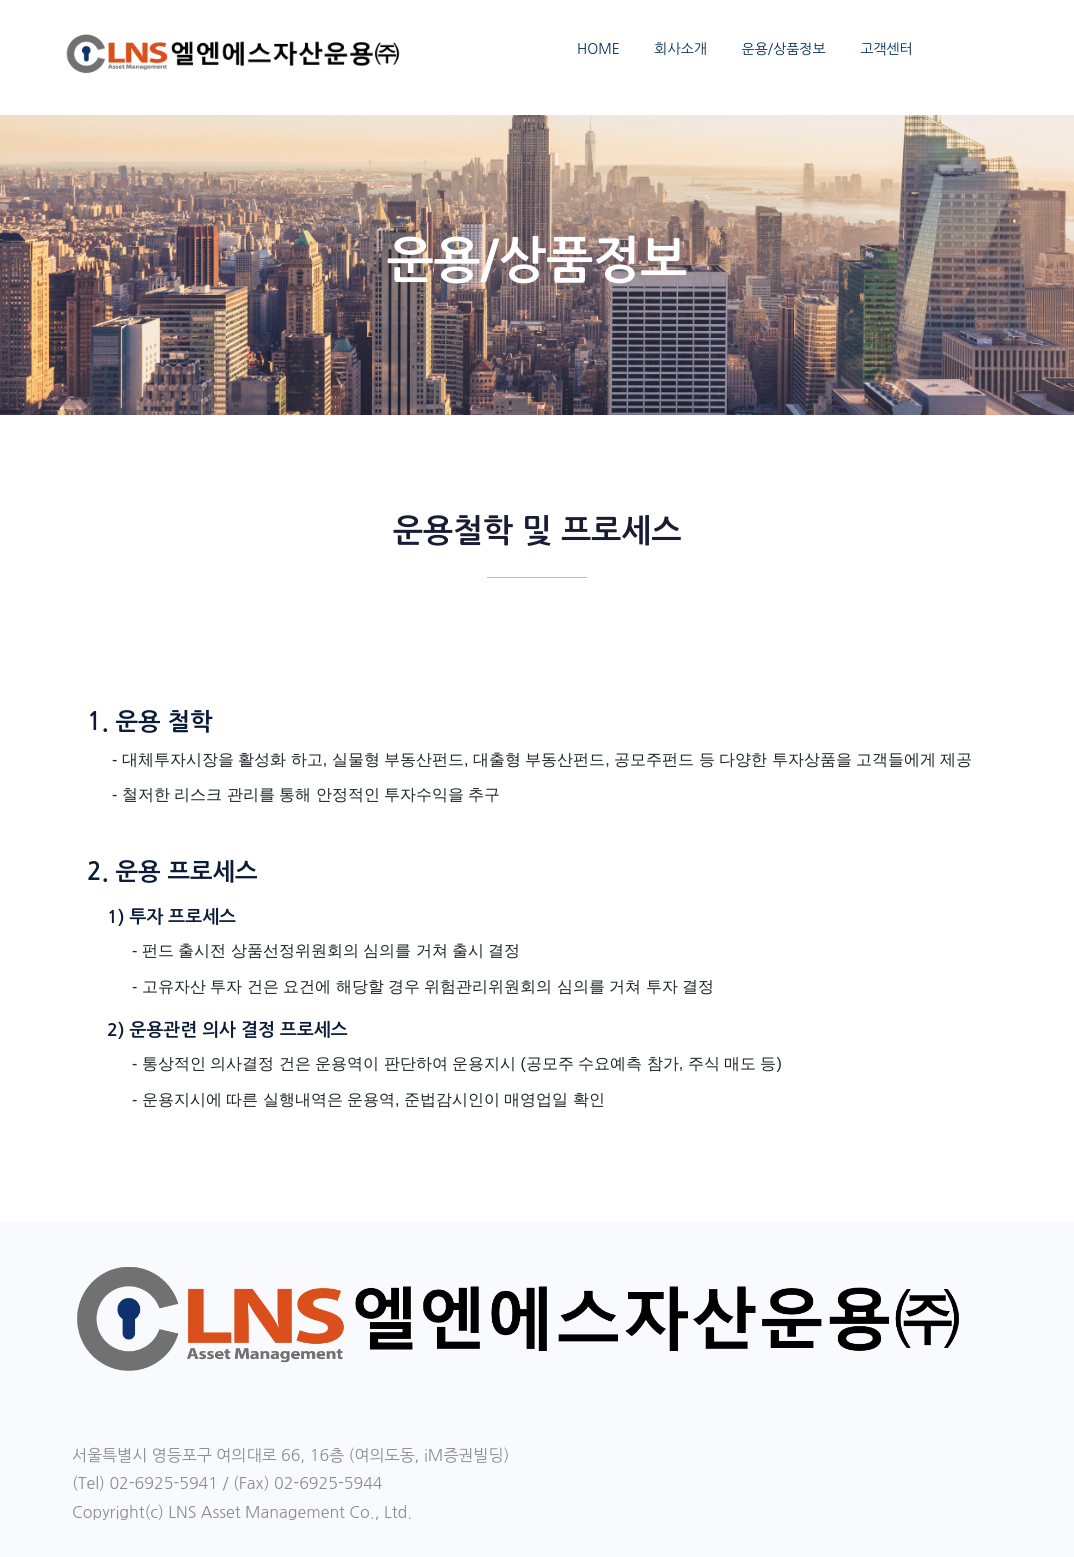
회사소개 (680, 49)
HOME (598, 49)
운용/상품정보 (783, 49)
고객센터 (886, 49)
